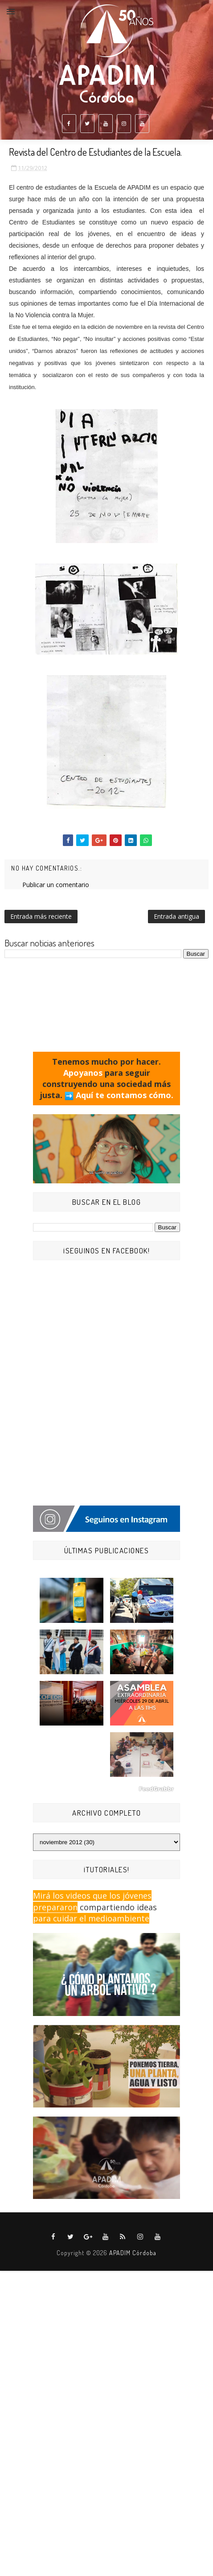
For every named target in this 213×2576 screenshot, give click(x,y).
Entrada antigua (176, 916)
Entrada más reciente (41, 916)
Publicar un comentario (55, 884)
